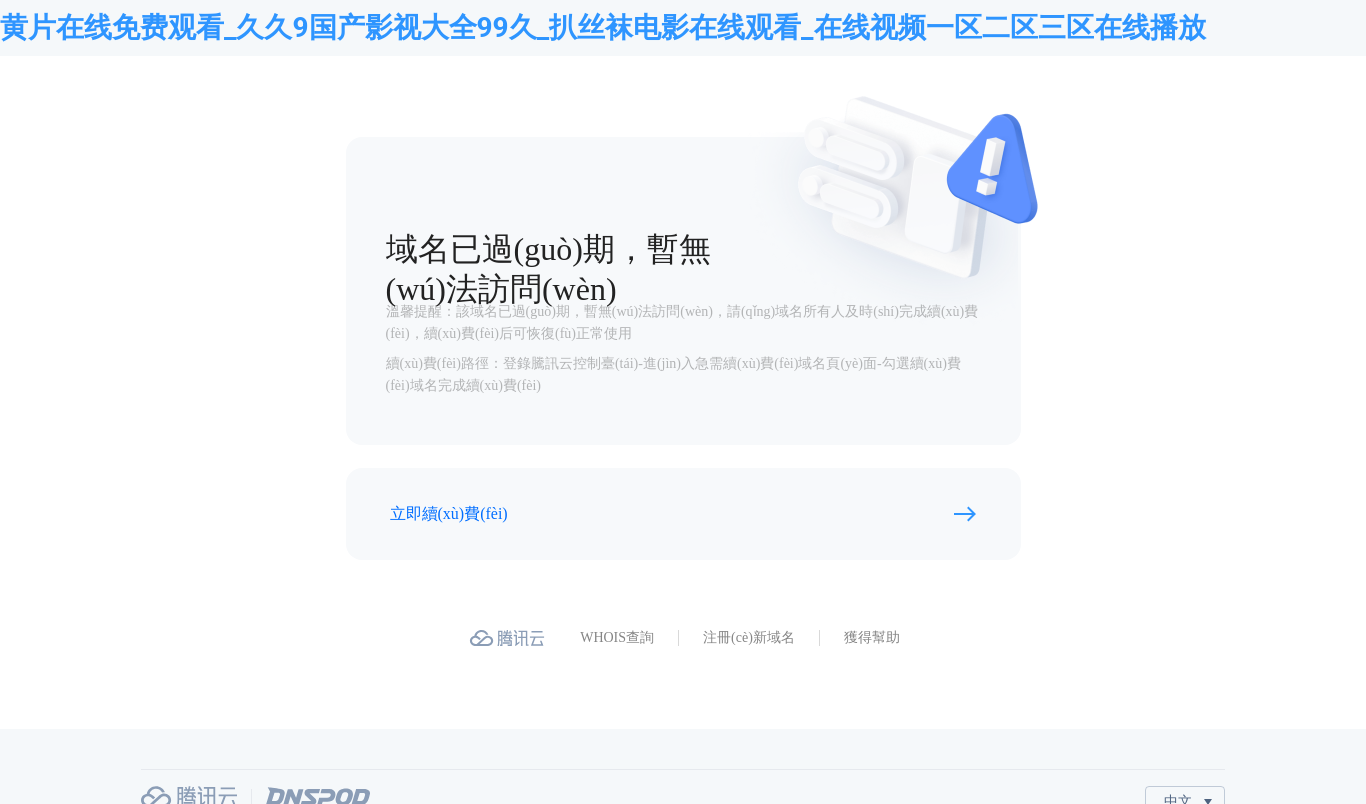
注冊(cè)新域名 (749, 637)
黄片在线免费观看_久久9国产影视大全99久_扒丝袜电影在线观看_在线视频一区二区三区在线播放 (603, 27)
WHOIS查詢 (617, 637)
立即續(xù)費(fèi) (449, 513)
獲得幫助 (872, 637)
